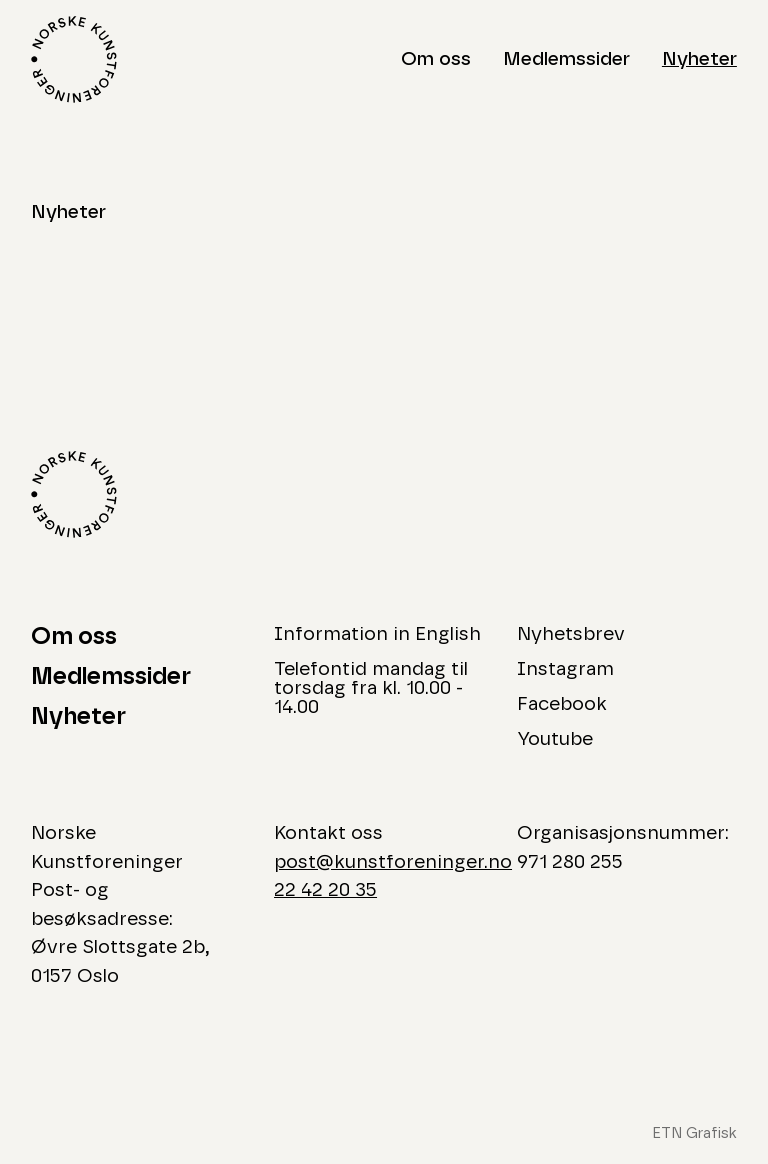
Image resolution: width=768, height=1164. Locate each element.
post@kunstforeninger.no (393, 862)
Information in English (377, 634)
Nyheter (699, 59)
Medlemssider (566, 59)
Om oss (436, 59)
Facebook (562, 704)
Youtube (555, 739)
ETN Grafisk (694, 1133)
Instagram (565, 669)
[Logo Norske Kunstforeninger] (74, 59)
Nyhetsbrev (571, 634)
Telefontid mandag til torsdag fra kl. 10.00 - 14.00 (371, 688)
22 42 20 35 (325, 890)
